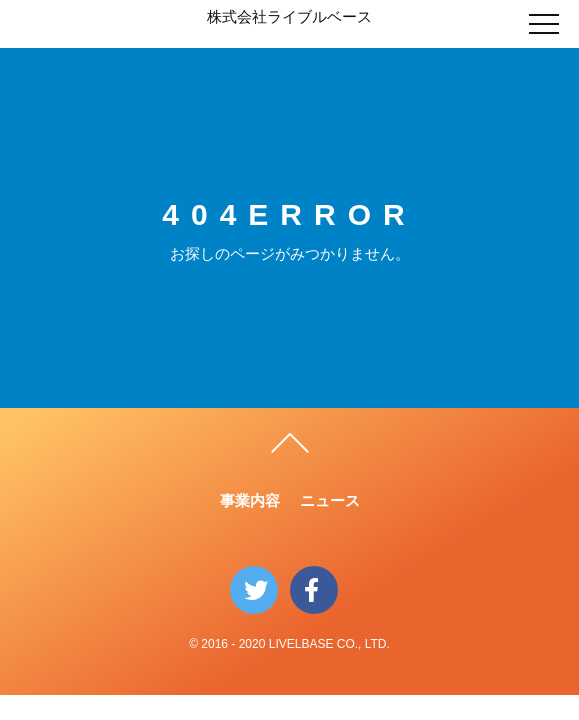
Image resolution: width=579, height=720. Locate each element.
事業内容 (250, 500)
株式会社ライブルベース (289, 16)
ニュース (330, 500)
